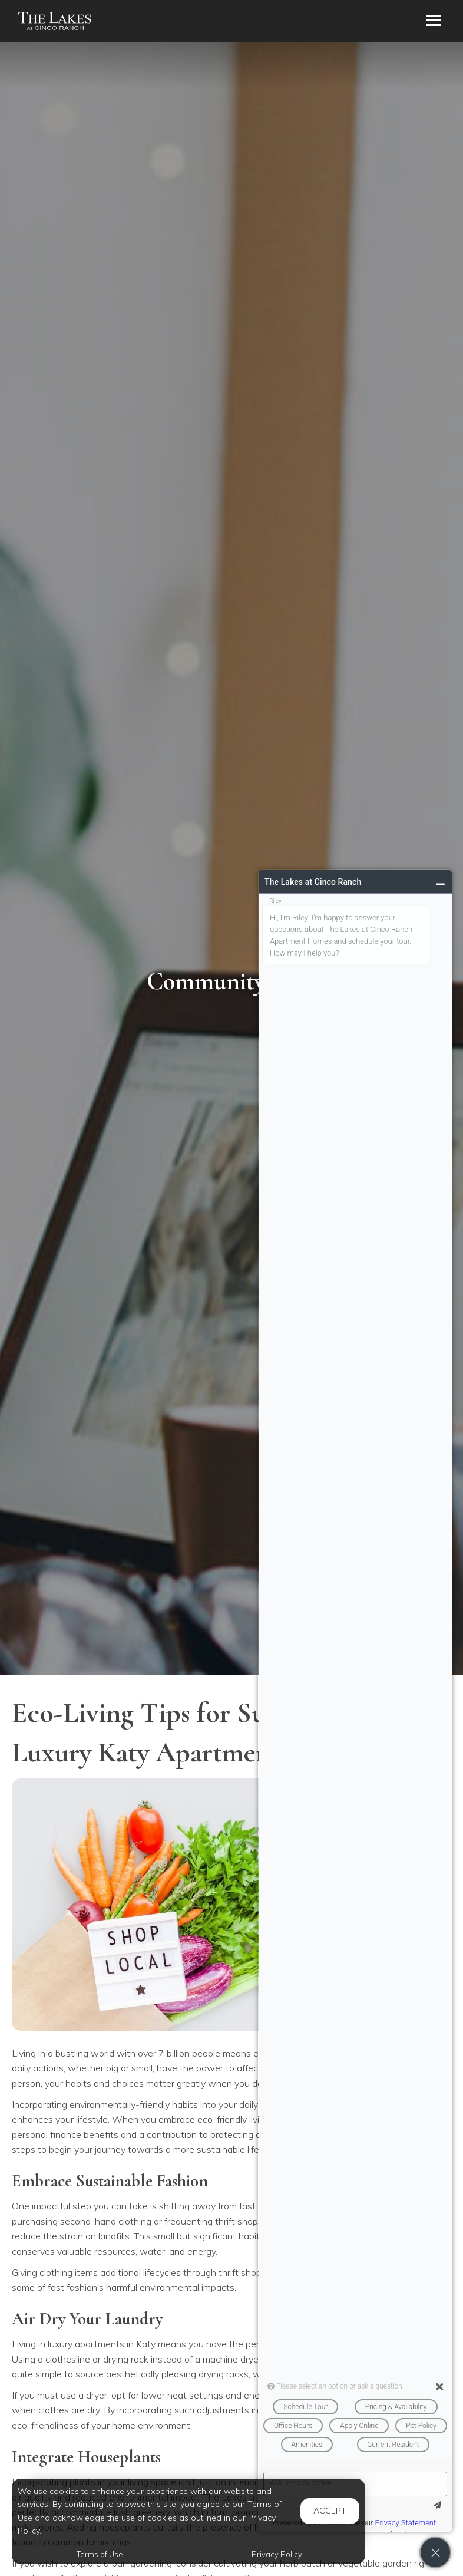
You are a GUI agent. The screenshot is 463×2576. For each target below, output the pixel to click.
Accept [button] (329, 2510)
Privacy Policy (277, 2554)
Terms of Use (100, 2554)
